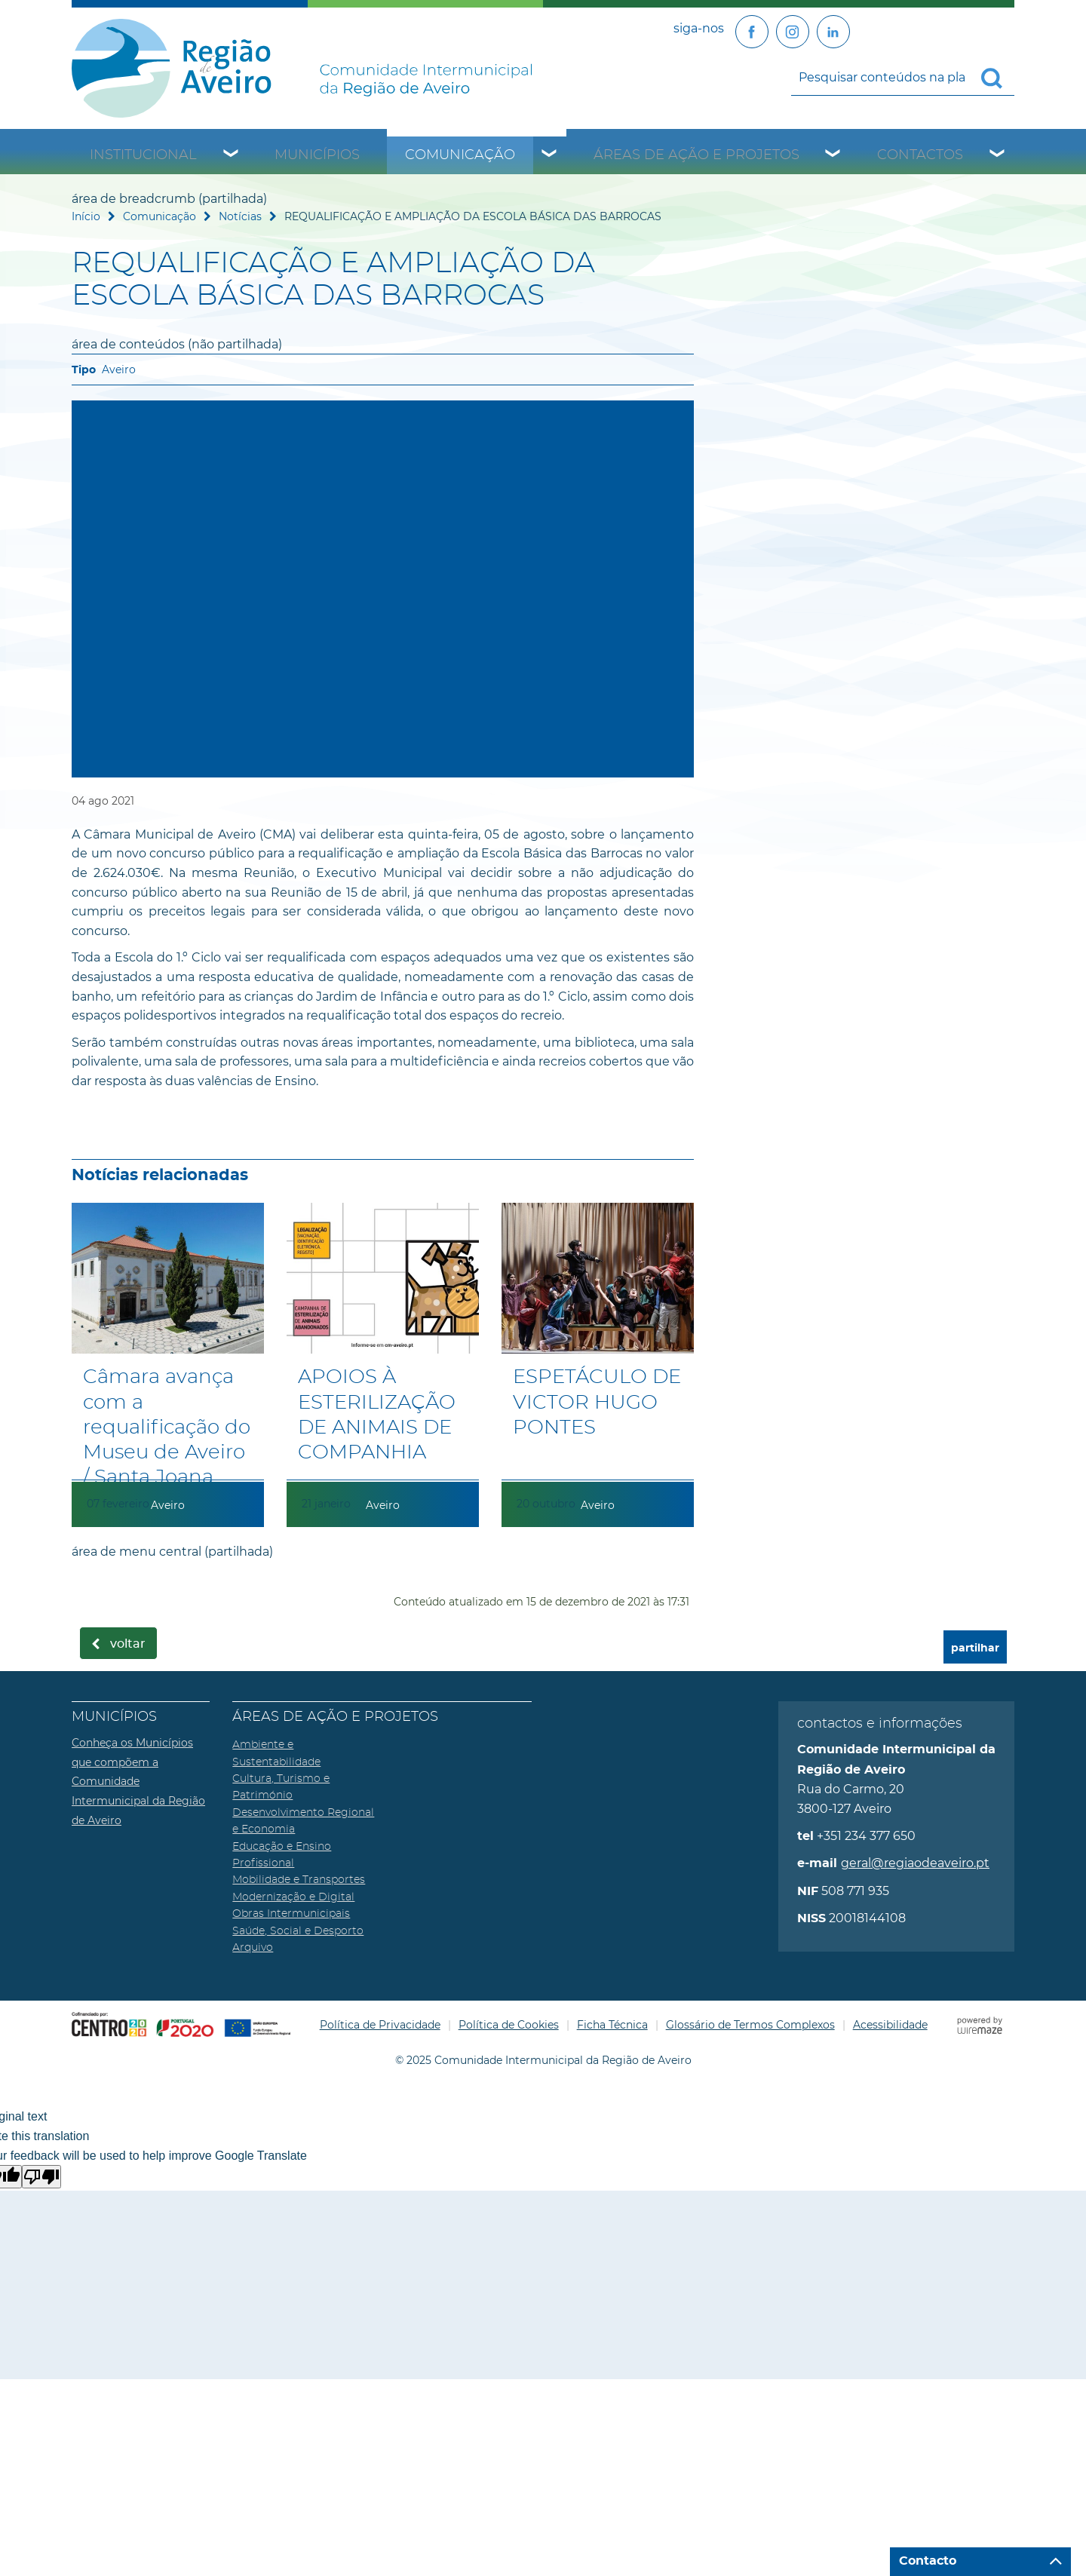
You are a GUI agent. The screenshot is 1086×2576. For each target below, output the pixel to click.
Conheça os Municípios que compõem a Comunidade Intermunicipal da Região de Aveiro (138, 1781)
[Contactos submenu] (997, 155)
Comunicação (460, 155)
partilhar (975, 1648)
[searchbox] (902, 77)
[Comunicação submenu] (549, 155)
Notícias (240, 216)
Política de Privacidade (380, 2025)
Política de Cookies (509, 2025)
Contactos (920, 155)
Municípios (317, 155)
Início (86, 216)
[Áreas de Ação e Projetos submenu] (833, 155)
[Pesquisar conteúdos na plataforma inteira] (997, 78)
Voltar (128, 1644)
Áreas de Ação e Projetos (696, 155)
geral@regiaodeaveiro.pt (915, 1863)
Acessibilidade (890, 2025)
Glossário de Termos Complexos (750, 2025)
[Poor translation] (41, 2176)
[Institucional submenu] (231, 155)
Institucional (143, 155)
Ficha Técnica (612, 2025)
